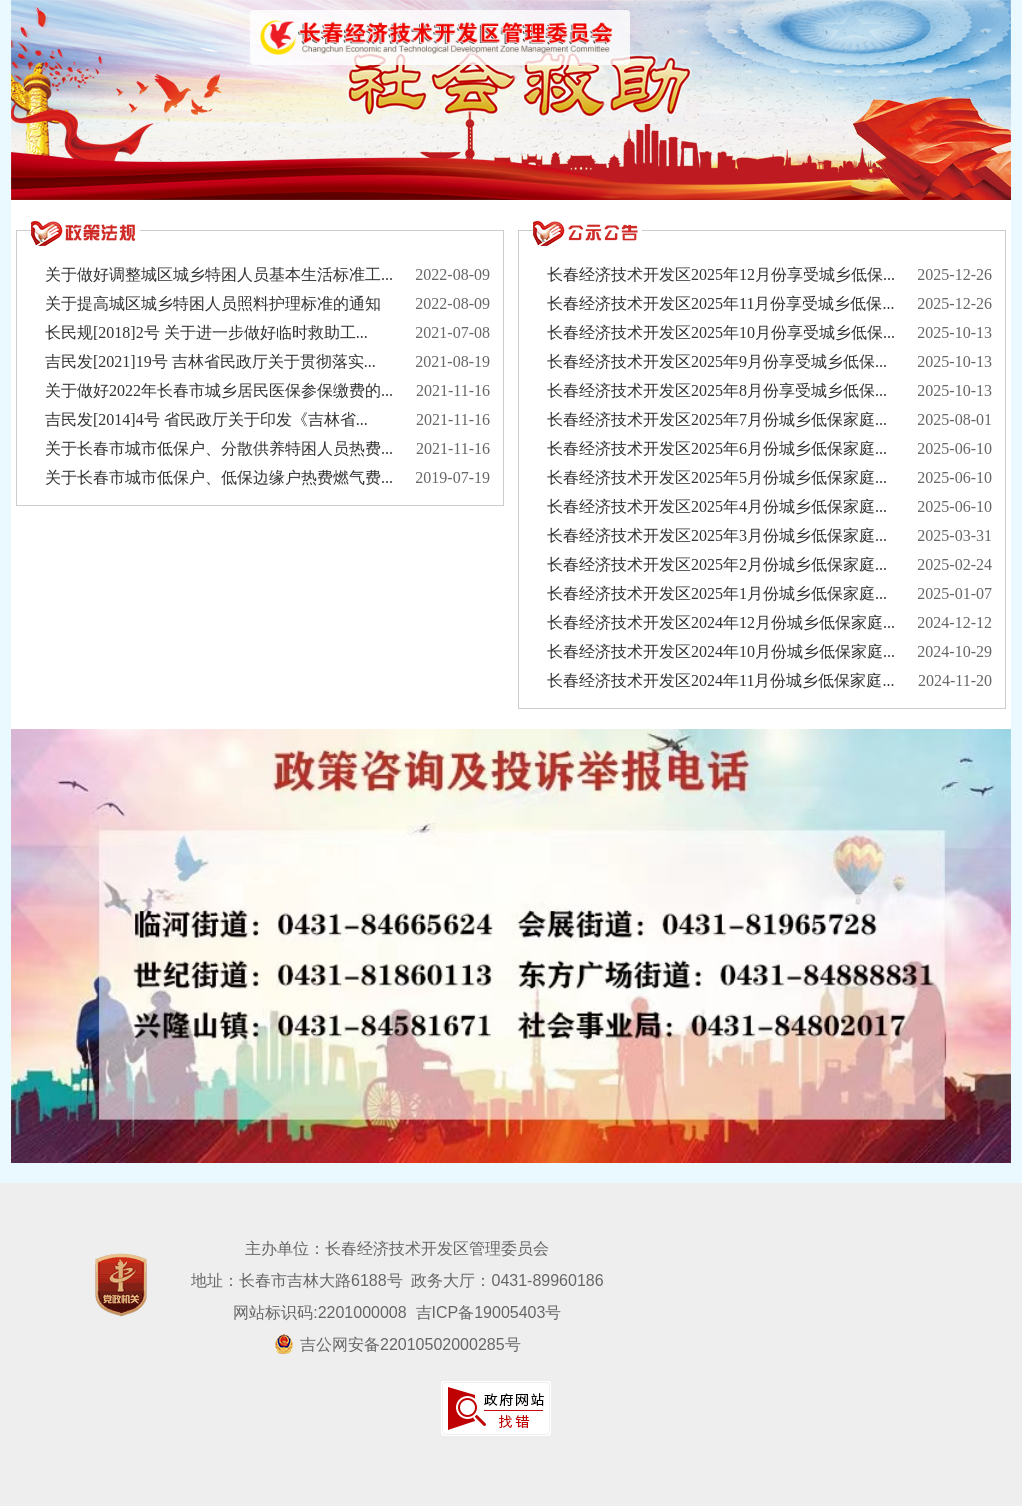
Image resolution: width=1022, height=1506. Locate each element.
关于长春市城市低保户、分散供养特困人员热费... (219, 448)
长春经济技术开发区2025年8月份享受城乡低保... (717, 390)
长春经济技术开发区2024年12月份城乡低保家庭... (721, 622)
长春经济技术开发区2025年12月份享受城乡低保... (721, 274)
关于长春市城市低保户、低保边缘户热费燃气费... (219, 477)
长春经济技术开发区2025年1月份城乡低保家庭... (717, 593)
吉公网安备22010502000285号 (397, 1344)
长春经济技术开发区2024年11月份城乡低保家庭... (720, 680)
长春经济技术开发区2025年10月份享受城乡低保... (721, 332)
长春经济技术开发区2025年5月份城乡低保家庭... (717, 477)
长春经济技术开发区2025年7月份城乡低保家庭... (717, 419)
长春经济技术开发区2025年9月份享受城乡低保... (717, 361)
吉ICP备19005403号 (489, 1312)
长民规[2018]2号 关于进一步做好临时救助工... (206, 332)
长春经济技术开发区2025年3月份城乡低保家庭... (717, 535)
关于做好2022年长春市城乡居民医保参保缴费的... (219, 390)
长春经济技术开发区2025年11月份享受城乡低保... (720, 303)
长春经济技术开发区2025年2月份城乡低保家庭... (717, 564)
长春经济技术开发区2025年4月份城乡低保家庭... (717, 506)
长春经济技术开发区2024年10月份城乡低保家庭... (721, 651)
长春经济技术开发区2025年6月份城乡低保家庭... (717, 448)
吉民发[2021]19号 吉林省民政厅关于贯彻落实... (210, 361)
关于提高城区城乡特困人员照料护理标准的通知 (213, 303)
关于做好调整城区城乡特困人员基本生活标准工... (219, 274)
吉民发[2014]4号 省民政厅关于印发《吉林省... (206, 419)
